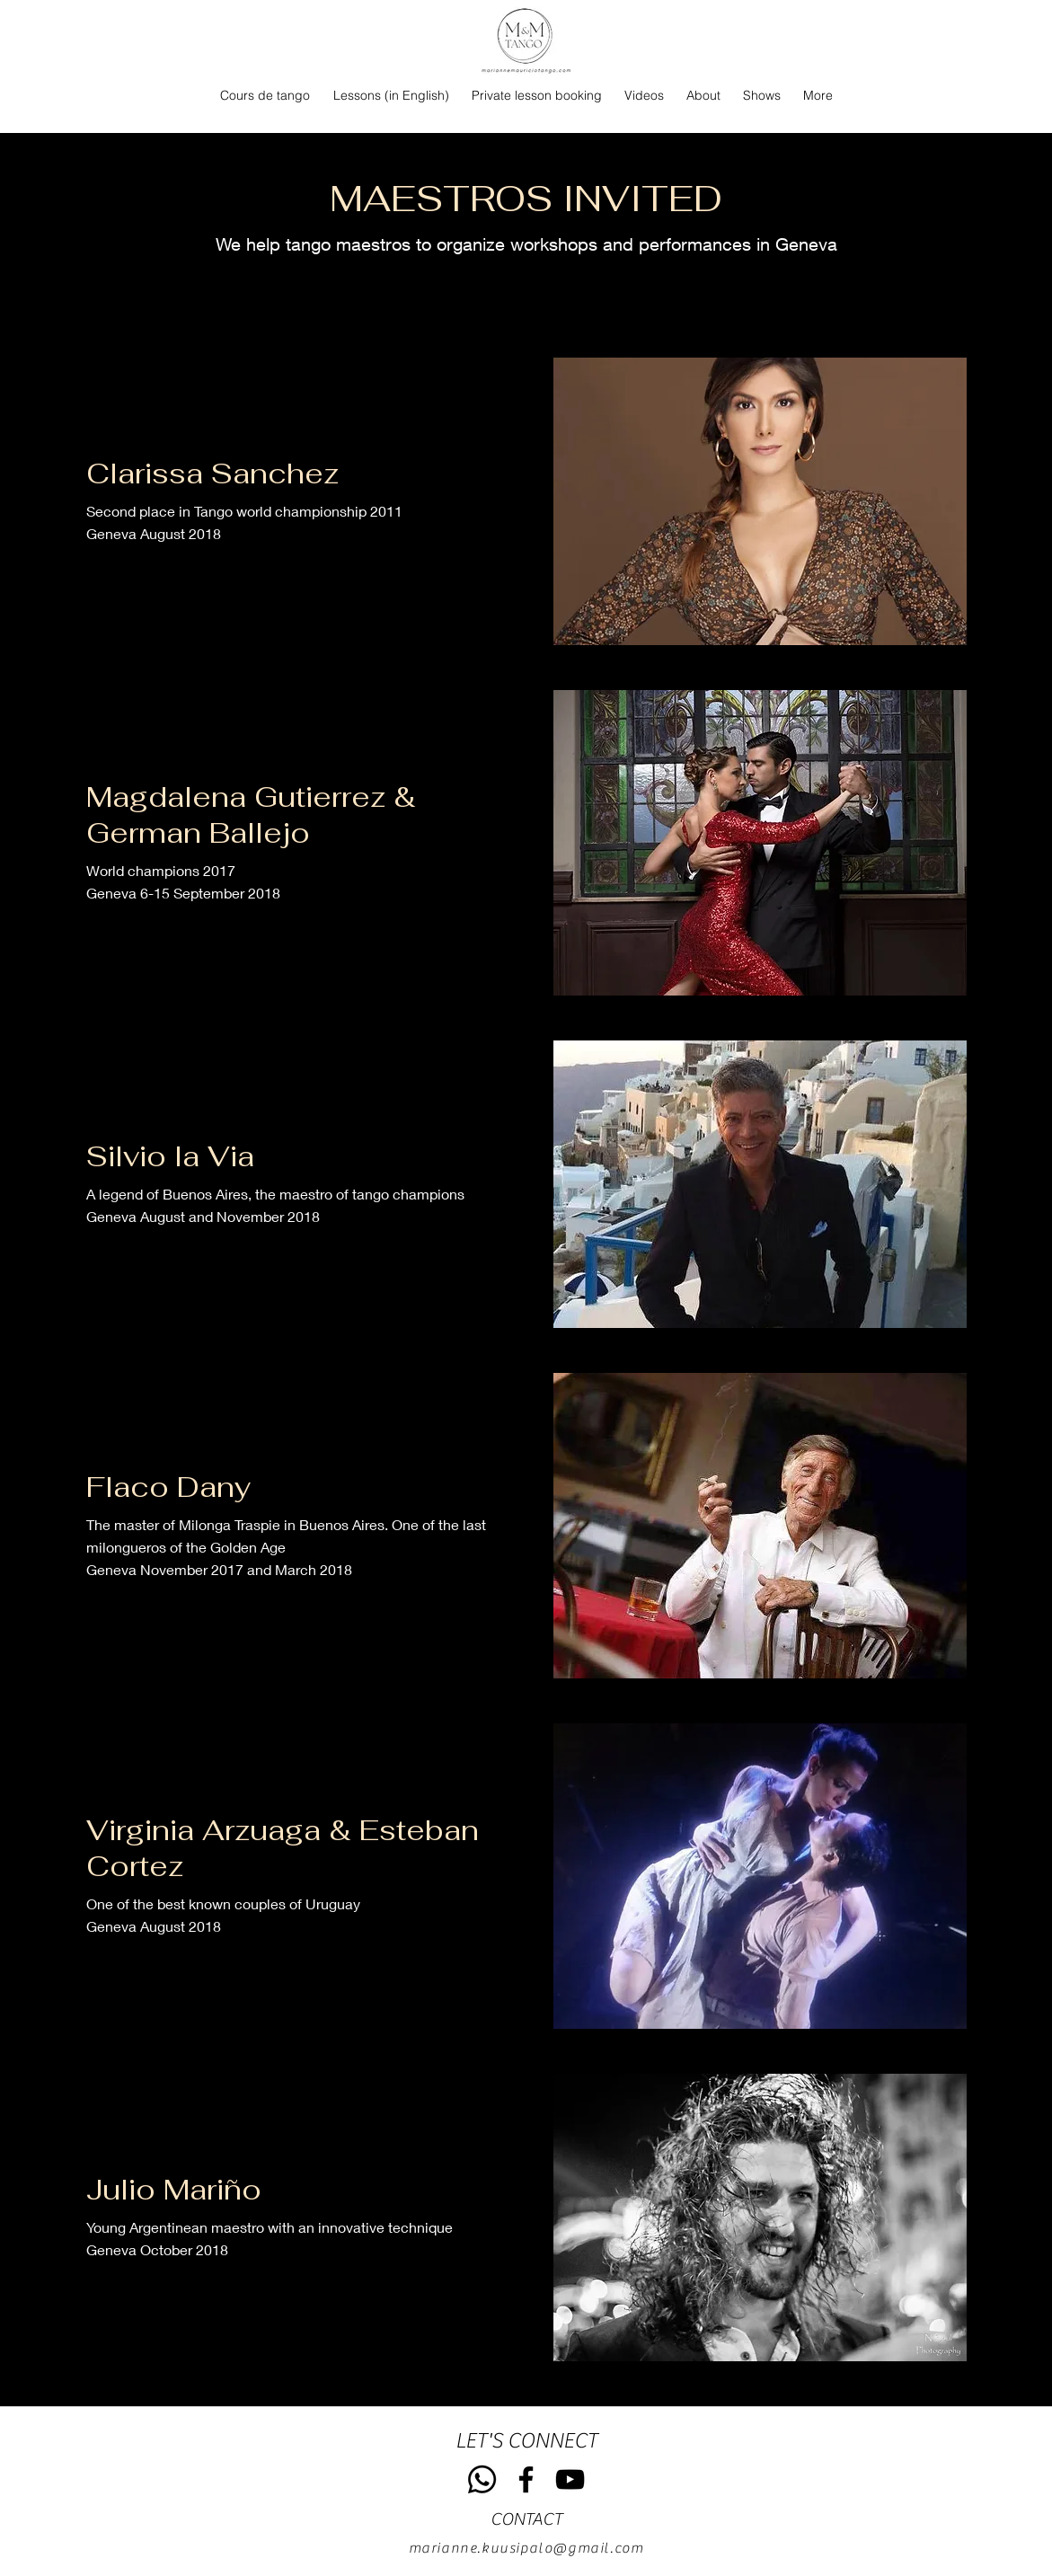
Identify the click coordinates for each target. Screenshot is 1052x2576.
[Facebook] (526, 2479)
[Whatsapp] (481, 2479)
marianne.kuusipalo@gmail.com (526, 2548)
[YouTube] (570, 2479)
